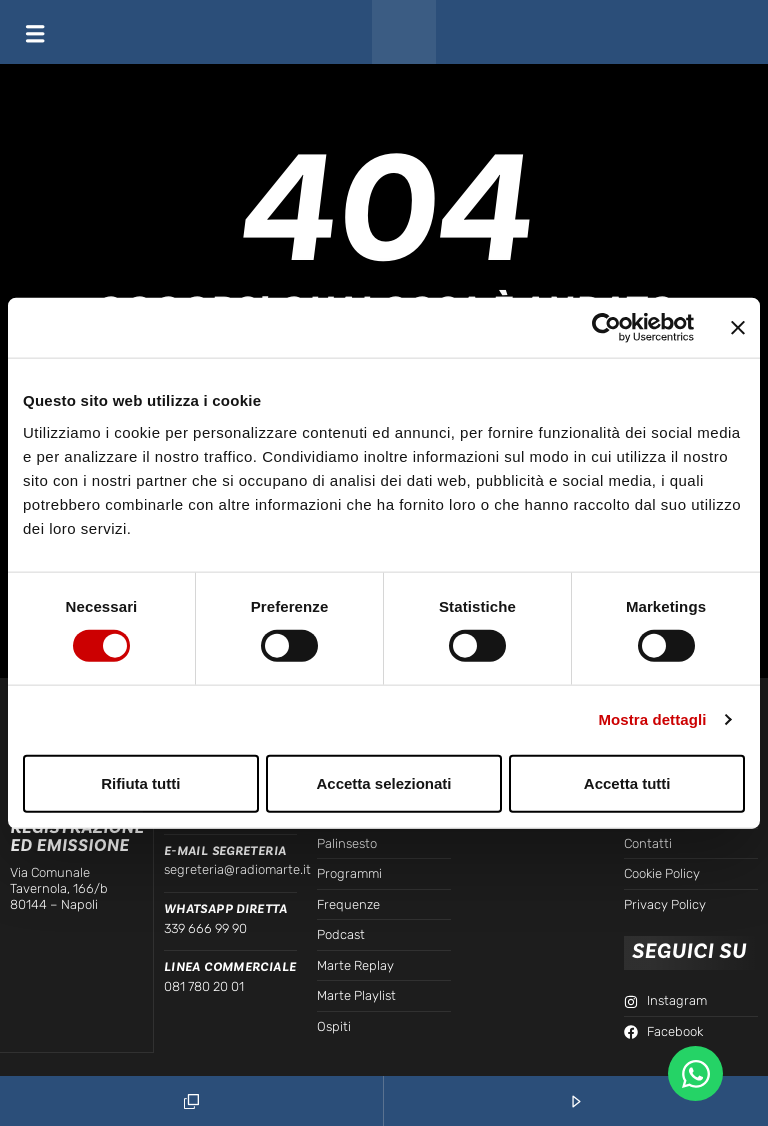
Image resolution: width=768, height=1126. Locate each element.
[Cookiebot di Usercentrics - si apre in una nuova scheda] (606, 328)
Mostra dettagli (652, 719)
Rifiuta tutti (140, 782)
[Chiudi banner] (738, 328)
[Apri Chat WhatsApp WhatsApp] (695, 1073)
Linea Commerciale (230, 967)
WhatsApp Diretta (225, 909)
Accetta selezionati (383, 782)
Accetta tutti (627, 782)
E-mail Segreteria (225, 851)
